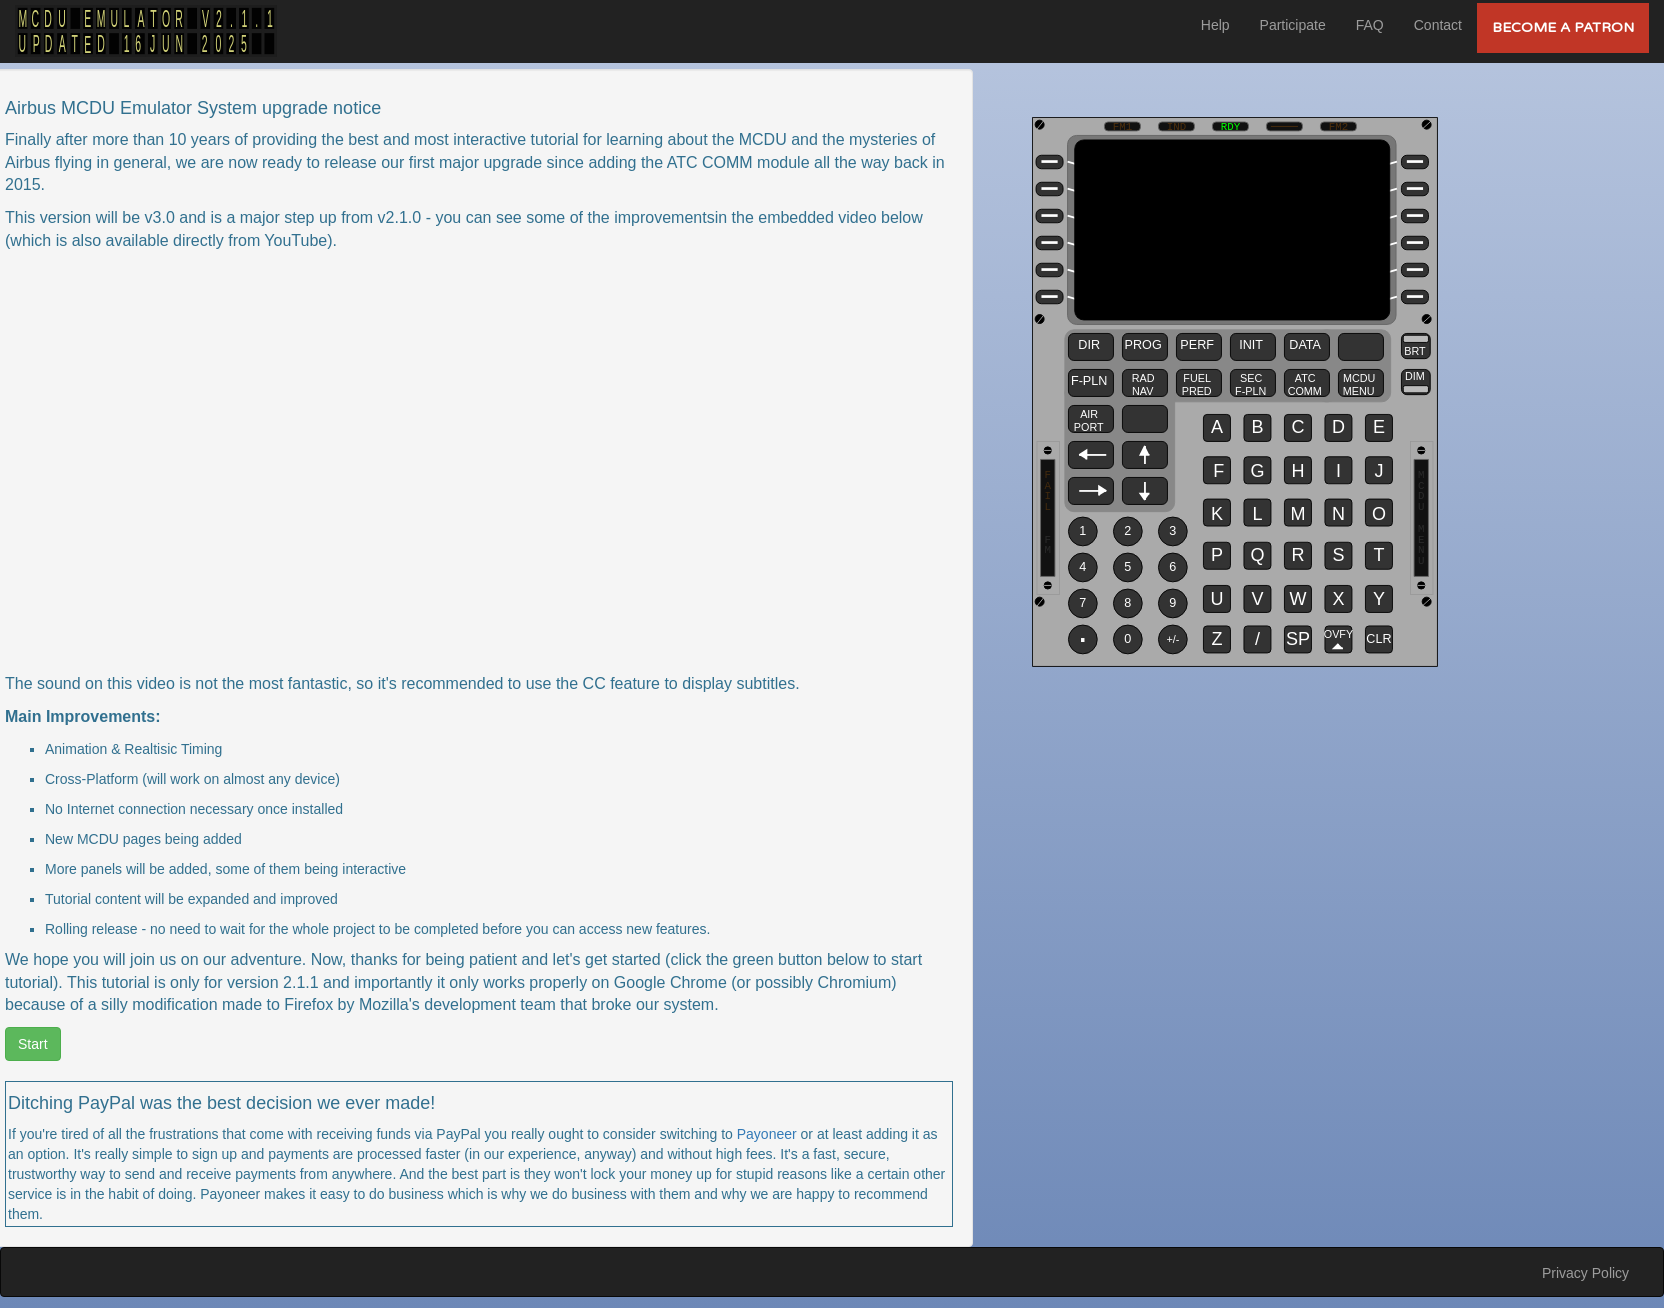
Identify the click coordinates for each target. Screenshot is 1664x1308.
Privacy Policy (1585, 1273)
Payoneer (767, 1134)
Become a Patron (1563, 27)
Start (33, 1044)
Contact (1438, 25)
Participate (1293, 25)
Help (1215, 25)
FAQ (1370, 25)
